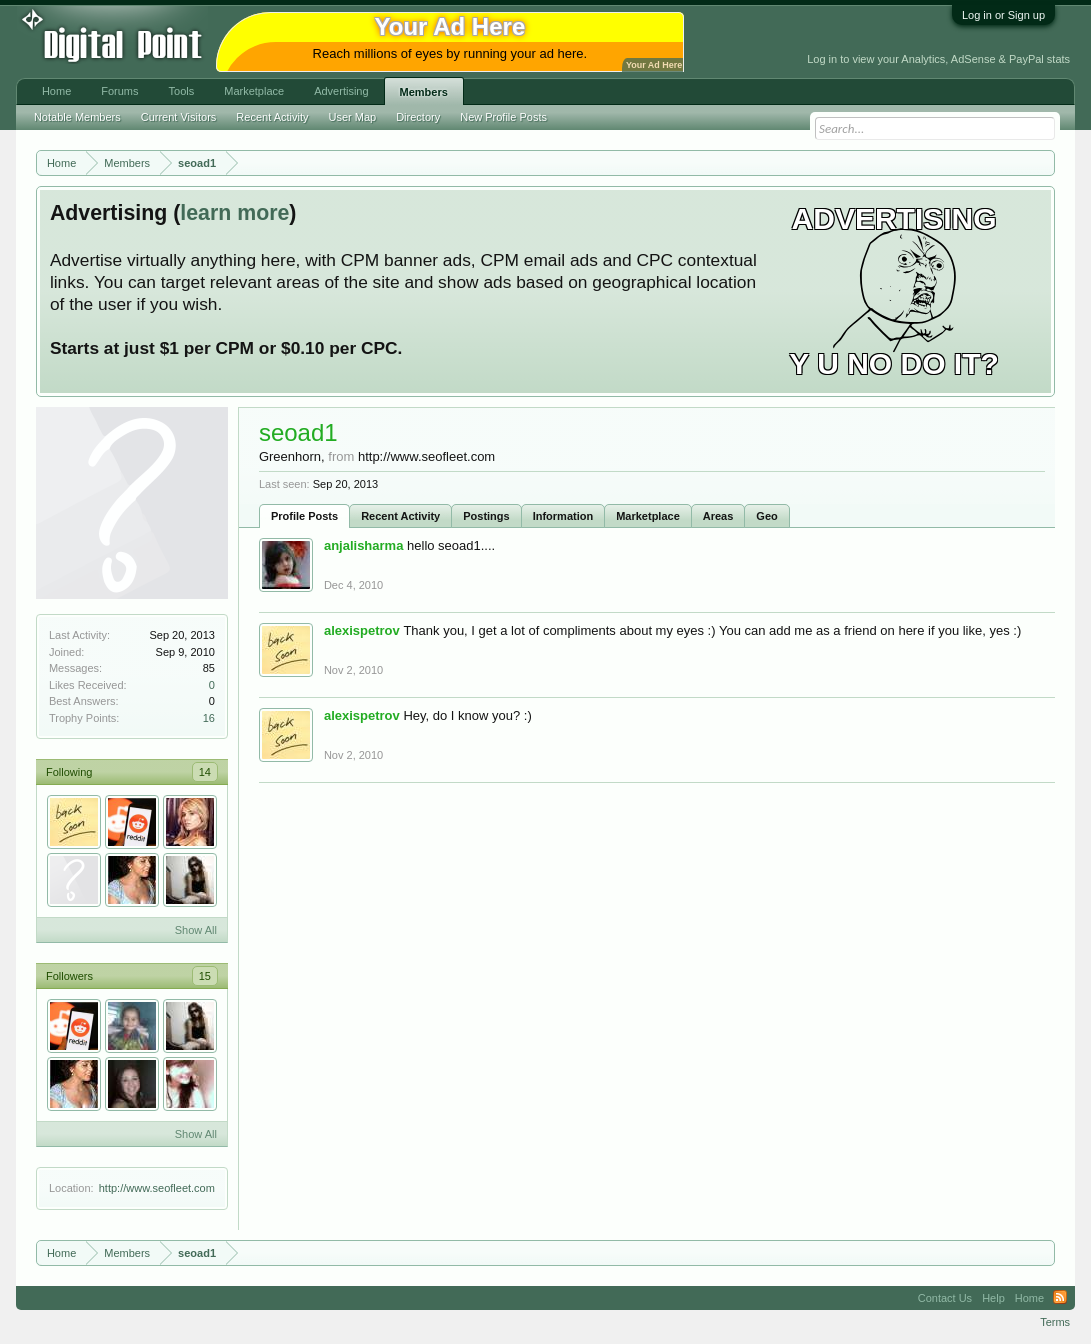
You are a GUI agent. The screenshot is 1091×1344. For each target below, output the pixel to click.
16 (209, 718)
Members (424, 92)
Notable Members (77, 117)
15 (205, 976)
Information (563, 516)
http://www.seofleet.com (157, 1188)
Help (993, 1298)
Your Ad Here (654, 65)
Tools (182, 91)
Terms (1055, 1322)
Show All (196, 930)
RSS (1060, 1298)
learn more (234, 213)
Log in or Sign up (1003, 15)
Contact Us (945, 1298)
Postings (486, 516)
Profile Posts (304, 516)
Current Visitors (179, 117)
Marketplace (648, 516)
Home (56, 91)
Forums (119, 91)
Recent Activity (400, 516)
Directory (418, 117)
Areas (718, 516)
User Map (352, 117)
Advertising (341, 91)
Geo (766, 516)
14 (205, 772)
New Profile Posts (503, 117)
